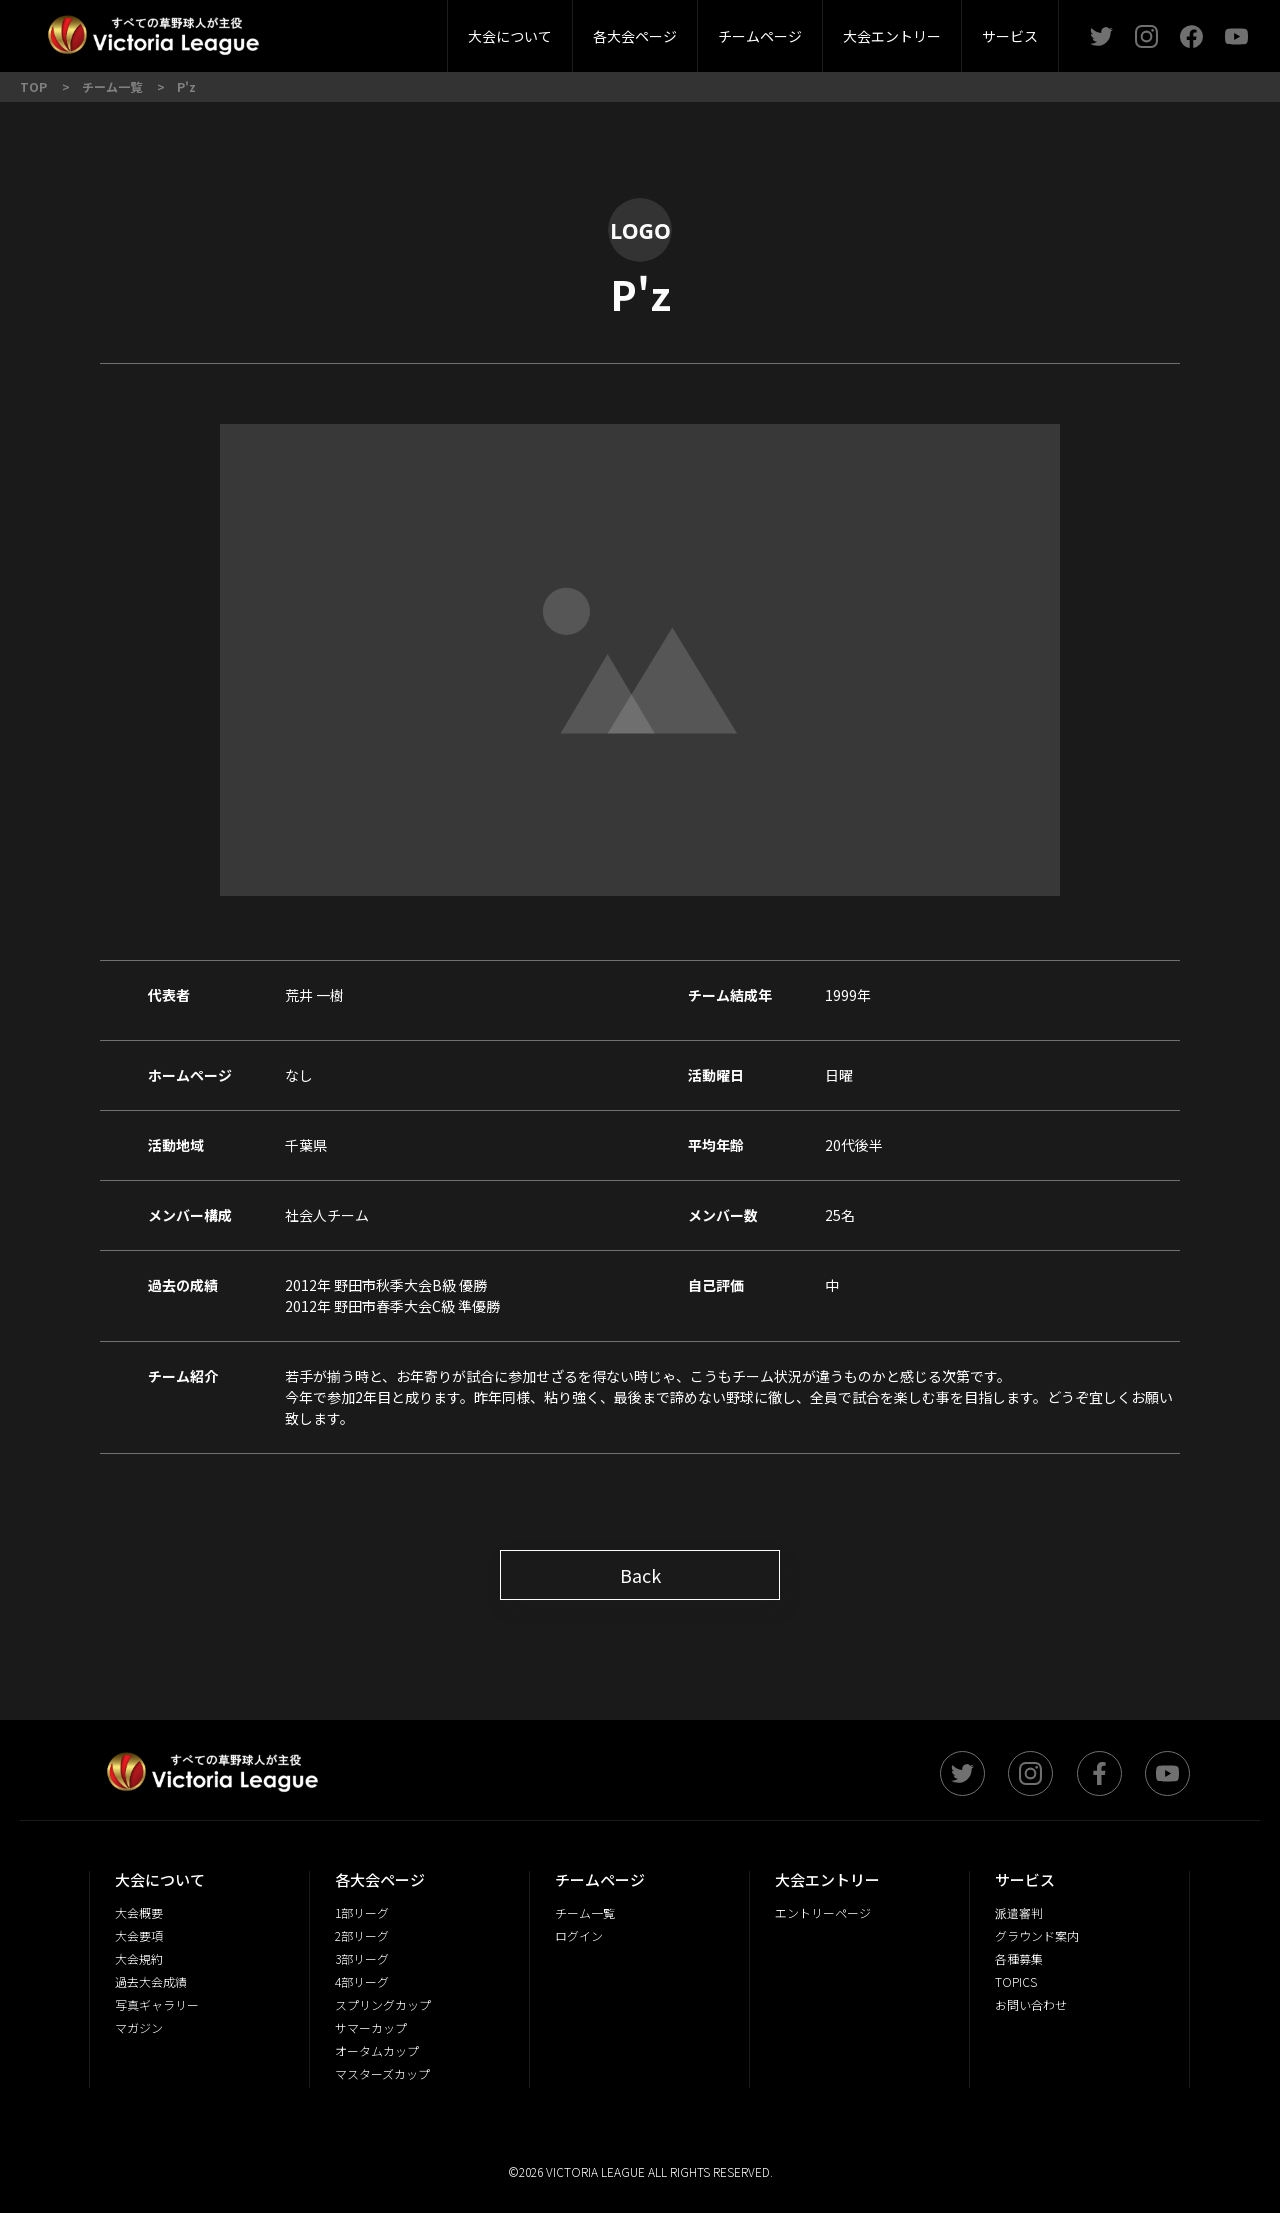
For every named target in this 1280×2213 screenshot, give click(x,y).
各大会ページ (635, 36)
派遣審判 (404, 29)
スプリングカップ (383, 2004)
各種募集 (1019, 1958)
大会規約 (139, 1958)
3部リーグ (403, 29)
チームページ (760, 36)
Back (640, 1575)
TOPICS (1016, 1981)
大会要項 (139, 1935)
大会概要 (348, 29)
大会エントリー (892, 36)
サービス (1010, 36)
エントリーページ (823, 1912)
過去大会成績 (151, 1981)
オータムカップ (377, 2050)
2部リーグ (288, 29)
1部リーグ (362, 1912)
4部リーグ (362, 1981)
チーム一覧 (585, 1912)
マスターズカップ (382, 2073)
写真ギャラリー (157, 2004)
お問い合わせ (1031, 2004)
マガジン (139, 2027)
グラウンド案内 (1037, 1935)
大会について (510, 36)
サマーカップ (371, 2027)
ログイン (579, 1935)
